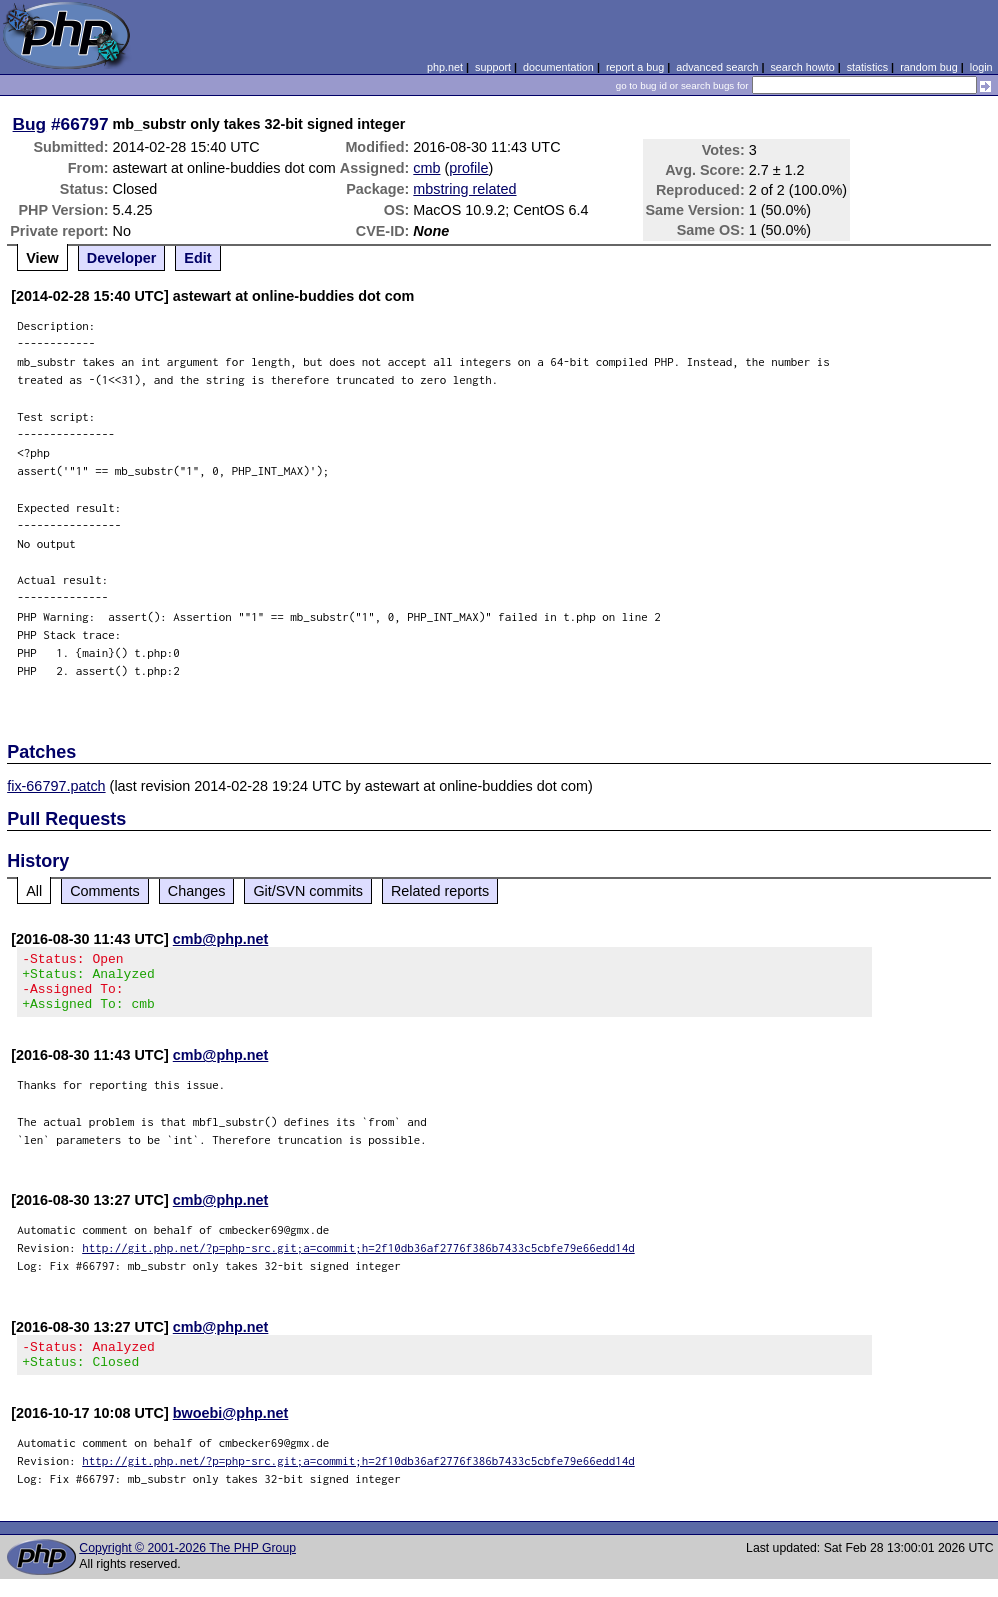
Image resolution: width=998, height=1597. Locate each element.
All (34, 891)
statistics (867, 67)
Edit (197, 258)
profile (468, 168)
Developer (122, 258)
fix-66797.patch (56, 786)
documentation (558, 67)
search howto (802, 67)
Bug (30, 124)
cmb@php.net (221, 939)
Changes (197, 891)
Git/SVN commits (308, 891)
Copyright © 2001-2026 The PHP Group (187, 1566)
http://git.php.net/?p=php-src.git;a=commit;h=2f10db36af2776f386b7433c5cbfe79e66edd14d (358, 1259)
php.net (445, 67)
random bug (929, 67)
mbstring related (464, 189)
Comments (105, 891)
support (493, 67)
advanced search (717, 67)
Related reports (440, 891)
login (981, 67)
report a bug (635, 67)
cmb (426, 168)
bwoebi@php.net (231, 1431)
